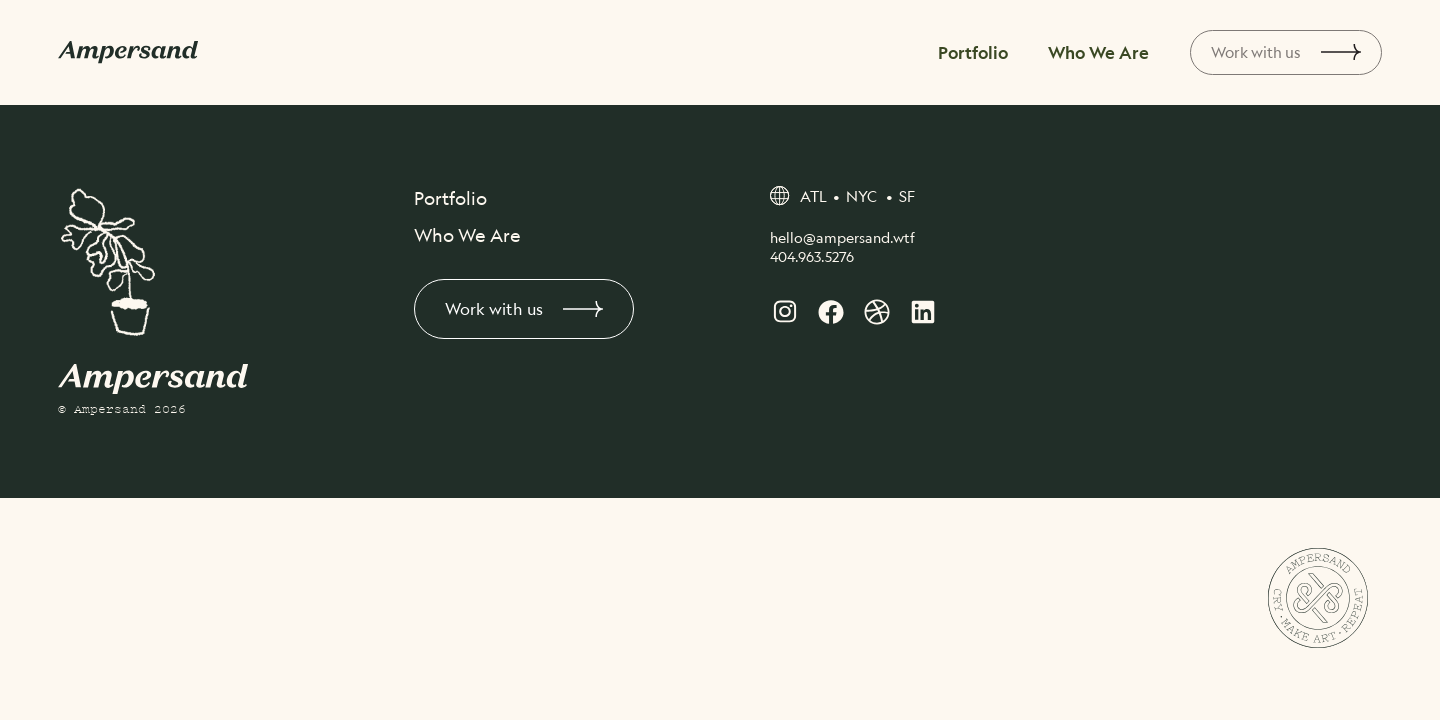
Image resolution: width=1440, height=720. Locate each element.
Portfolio (979, 52)
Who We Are (1095, 52)
